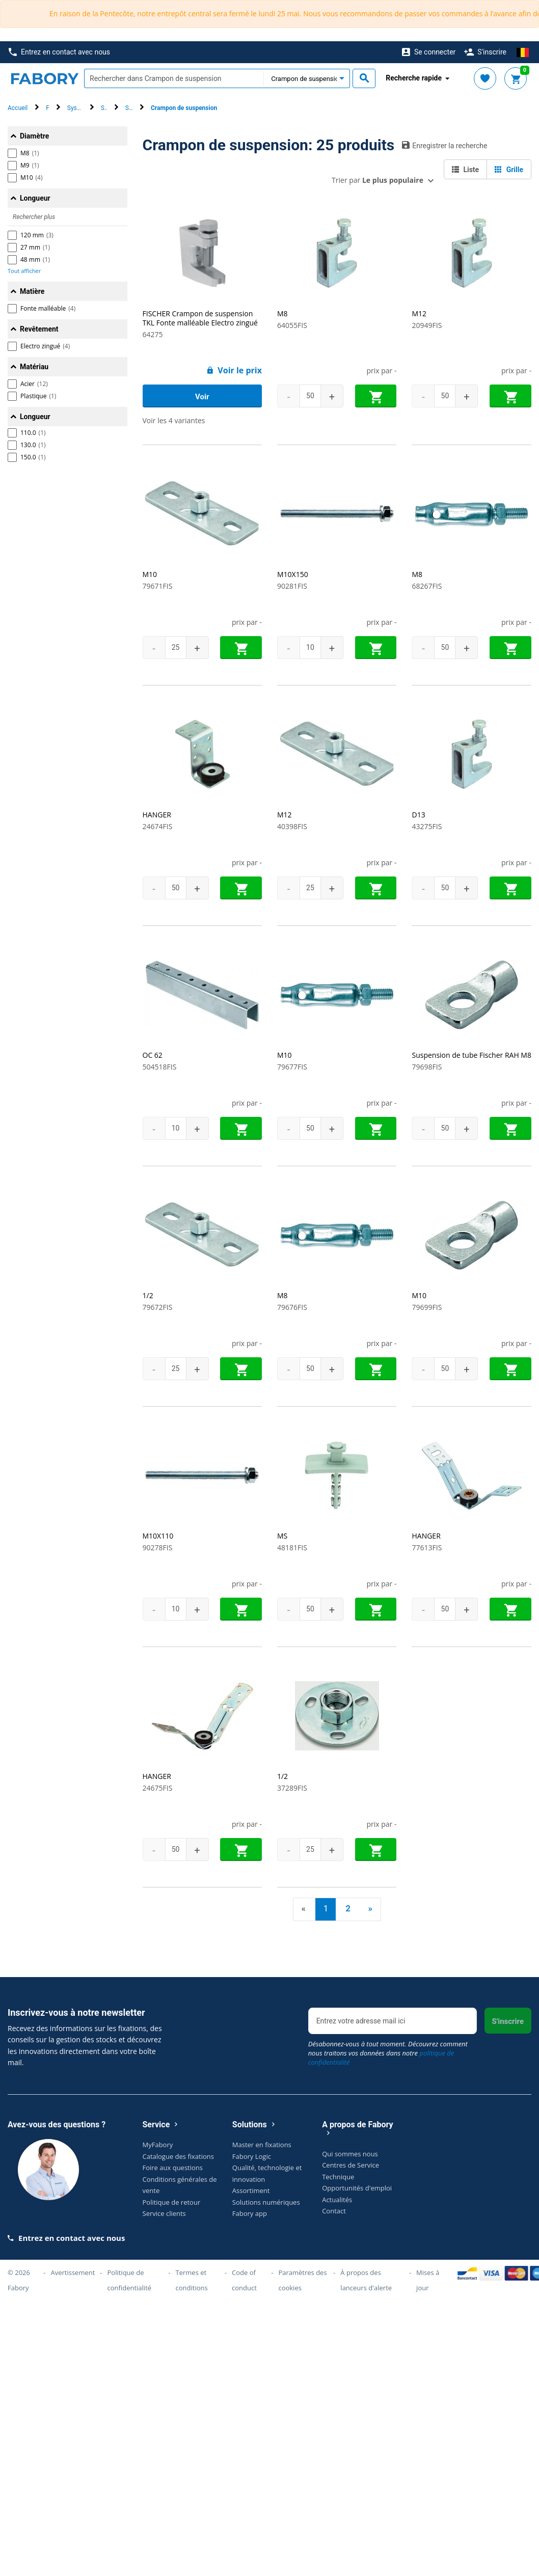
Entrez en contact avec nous (59, 52)
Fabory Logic (251, 2156)
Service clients (164, 2213)
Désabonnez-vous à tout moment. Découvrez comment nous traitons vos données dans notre (388, 2053)
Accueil (18, 108)
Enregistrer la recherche (444, 145)
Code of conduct (244, 2280)
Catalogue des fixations (178, 2156)
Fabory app (249, 2213)
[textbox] (173, 78)
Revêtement (39, 329)
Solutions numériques (266, 2202)
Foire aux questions (173, 2167)
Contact (334, 2210)
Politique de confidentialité (129, 2280)
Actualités (337, 2199)
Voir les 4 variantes (174, 420)
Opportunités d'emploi (357, 2188)
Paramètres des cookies (302, 2280)
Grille (509, 170)
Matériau (34, 367)
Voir (202, 396)
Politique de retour (172, 2202)
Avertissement (72, 2272)
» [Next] (370, 1908)
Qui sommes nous (350, 2153)
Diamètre (34, 136)
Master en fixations (261, 2144)
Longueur (35, 198)
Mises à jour (427, 2280)
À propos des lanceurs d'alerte (366, 2280)
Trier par (377, 180)
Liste (465, 170)
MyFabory (158, 2144)
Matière (32, 291)
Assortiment (251, 2190)
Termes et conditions (192, 2280)
